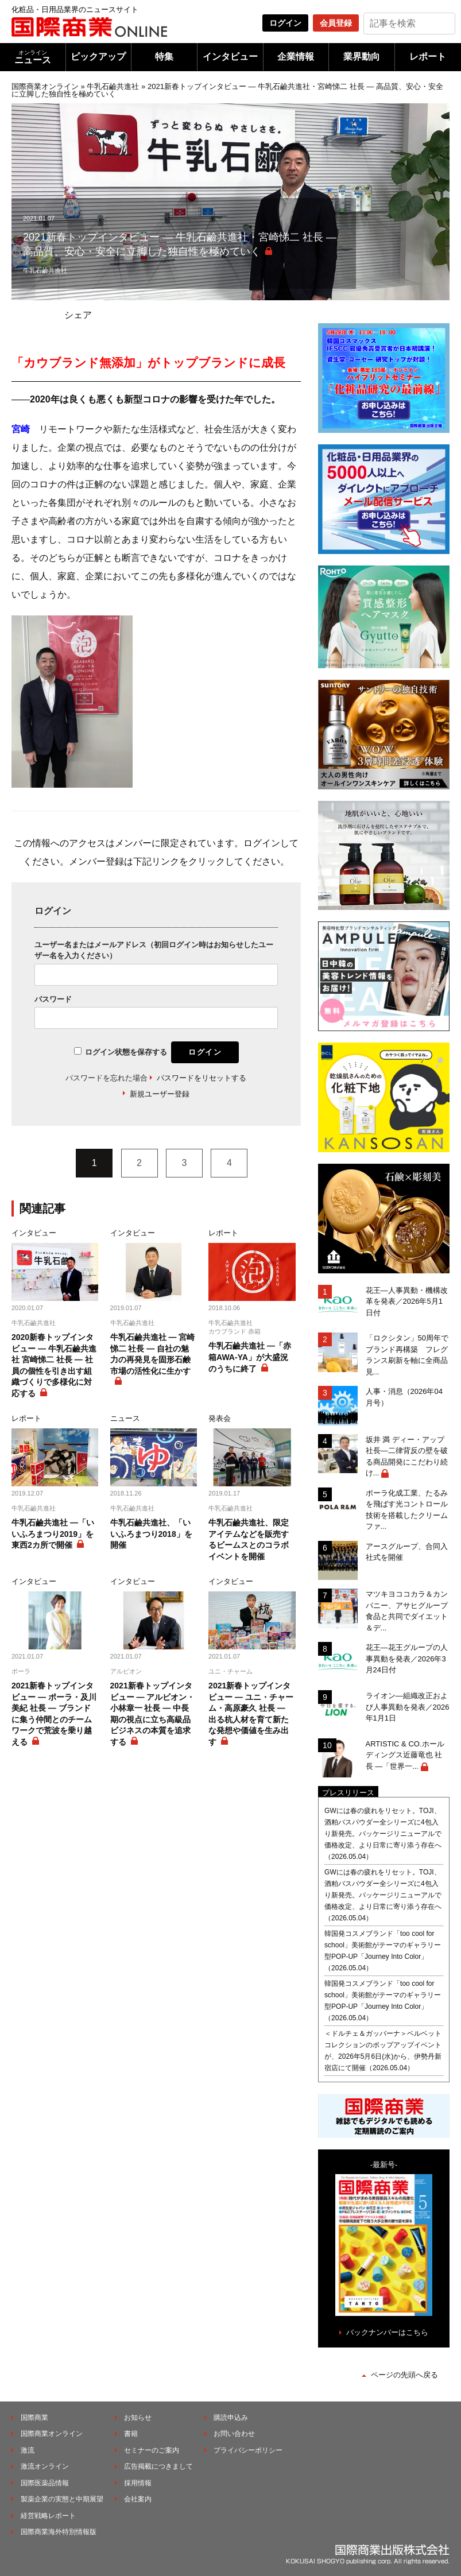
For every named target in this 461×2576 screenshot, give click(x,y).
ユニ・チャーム (230, 1671)
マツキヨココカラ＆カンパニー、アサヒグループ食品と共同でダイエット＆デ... (407, 1611)
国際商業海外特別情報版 (58, 2531)
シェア (78, 315)
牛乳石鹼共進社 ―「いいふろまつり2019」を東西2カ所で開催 (52, 1534)
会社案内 (138, 2499)
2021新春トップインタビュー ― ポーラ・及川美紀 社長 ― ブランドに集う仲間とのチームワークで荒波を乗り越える (53, 1713)
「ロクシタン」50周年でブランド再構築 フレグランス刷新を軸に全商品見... (407, 1355)
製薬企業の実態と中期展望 (62, 2499)
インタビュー (230, 56)
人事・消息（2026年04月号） (404, 1397)
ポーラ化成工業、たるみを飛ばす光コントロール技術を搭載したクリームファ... (407, 1510)
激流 (27, 2450)
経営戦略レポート (48, 2515)
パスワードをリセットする (201, 1078)
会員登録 (336, 23)
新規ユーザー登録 (159, 1094)
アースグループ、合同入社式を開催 (407, 1552)
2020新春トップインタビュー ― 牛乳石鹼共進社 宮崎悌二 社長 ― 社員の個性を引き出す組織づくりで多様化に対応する (53, 1365)
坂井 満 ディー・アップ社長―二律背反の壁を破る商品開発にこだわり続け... (407, 1456)
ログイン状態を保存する (126, 1052)
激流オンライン (45, 2466)
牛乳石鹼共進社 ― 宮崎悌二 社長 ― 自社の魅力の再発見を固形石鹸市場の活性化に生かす (152, 1354)
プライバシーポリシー (248, 2450)
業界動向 (361, 56)
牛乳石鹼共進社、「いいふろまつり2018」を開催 (151, 1534)
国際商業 (34, 2417)
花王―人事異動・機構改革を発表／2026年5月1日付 (407, 1301)
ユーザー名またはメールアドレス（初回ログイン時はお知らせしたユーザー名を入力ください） (153, 950)
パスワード (53, 999)
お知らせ (138, 2417)
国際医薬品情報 (45, 2483)
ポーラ (20, 1671)
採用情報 (138, 2483)
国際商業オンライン (45, 86)
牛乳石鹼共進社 (113, 86)
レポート (427, 56)
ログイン (285, 23)
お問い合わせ (234, 2433)
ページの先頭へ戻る (404, 2375)
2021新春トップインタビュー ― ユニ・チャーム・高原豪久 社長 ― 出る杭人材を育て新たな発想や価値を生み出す (250, 1713)
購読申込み (231, 2417)
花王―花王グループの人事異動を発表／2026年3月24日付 (407, 1658)
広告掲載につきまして (158, 2466)
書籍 (131, 2433)
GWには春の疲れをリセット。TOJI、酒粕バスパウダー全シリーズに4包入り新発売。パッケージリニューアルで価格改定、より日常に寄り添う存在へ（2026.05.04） (382, 1834)
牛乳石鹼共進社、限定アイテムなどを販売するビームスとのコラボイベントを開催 (248, 1539)
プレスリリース (348, 1792)
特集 (164, 56)
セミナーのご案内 (151, 2450)
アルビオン (126, 1671)
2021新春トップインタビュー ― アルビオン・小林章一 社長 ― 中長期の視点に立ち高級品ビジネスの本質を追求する (152, 1713)
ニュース (32, 57)
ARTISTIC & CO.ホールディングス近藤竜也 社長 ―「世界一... (405, 1755)
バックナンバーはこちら (387, 2332)
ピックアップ (98, 56)
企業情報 (295, 56)
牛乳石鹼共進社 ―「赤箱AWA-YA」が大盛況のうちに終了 (249, 1357)
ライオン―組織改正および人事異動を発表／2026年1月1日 (408, 1706)
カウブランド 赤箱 (234, 1331)
